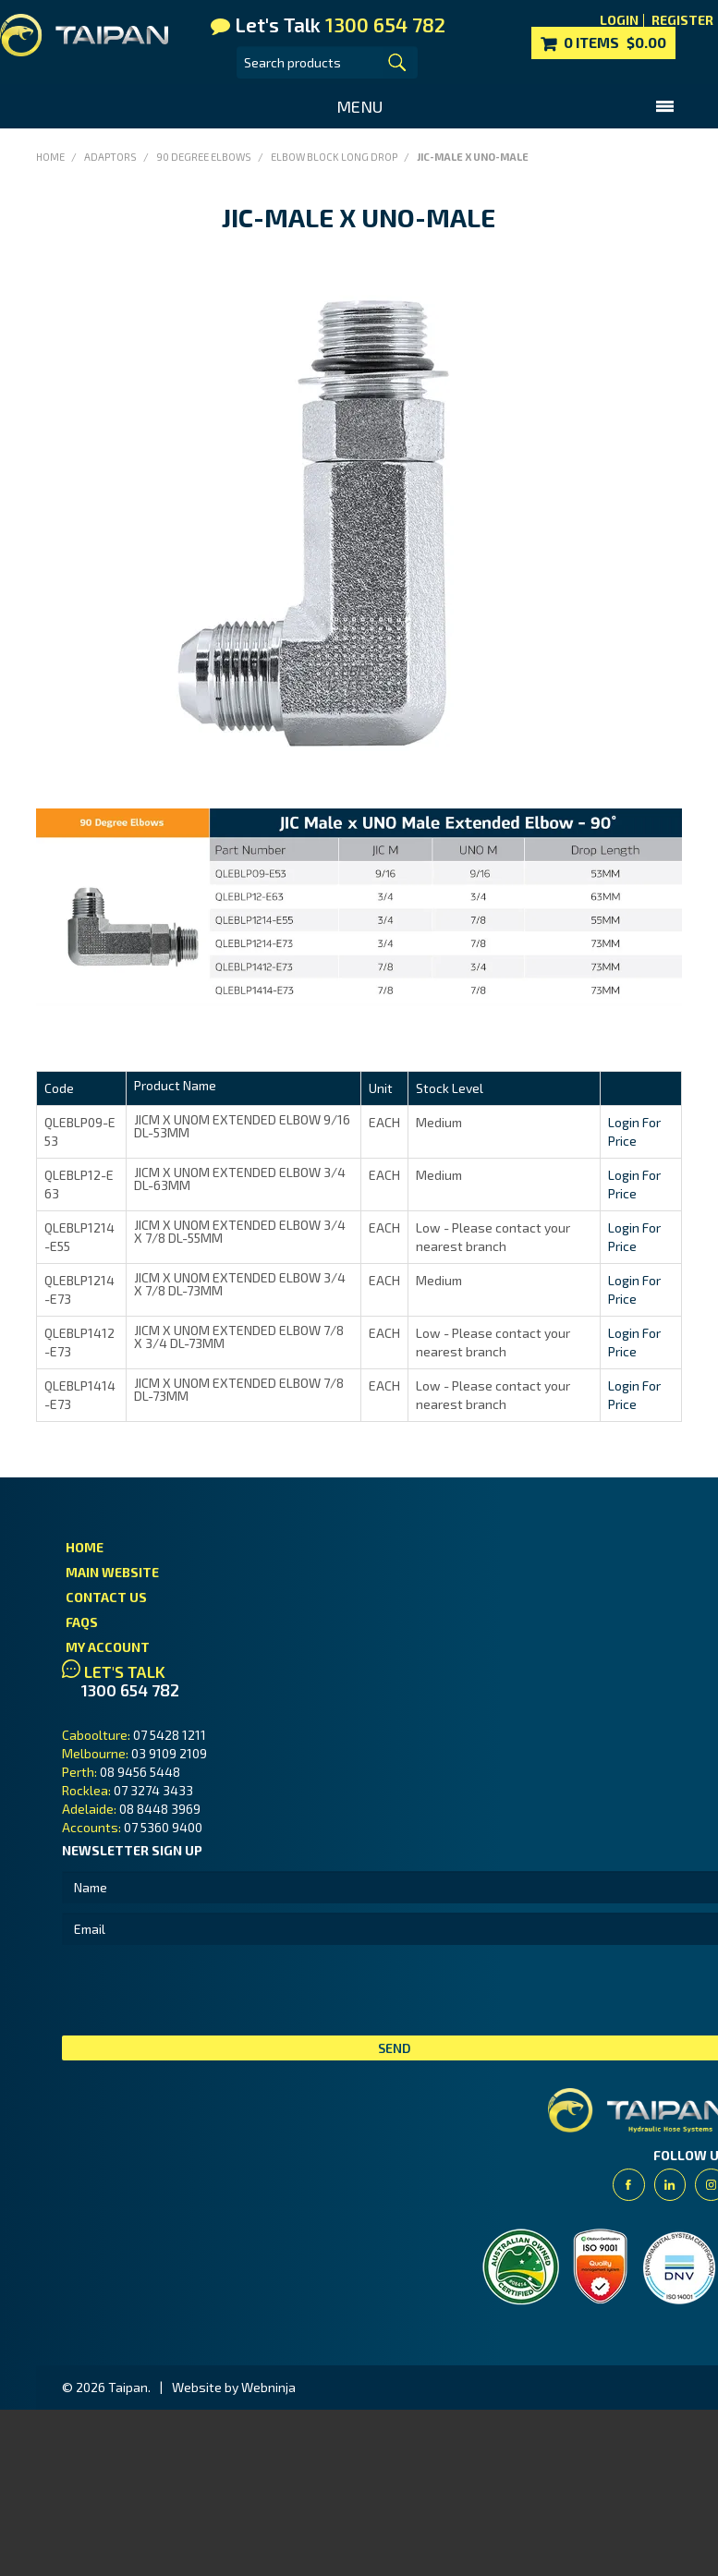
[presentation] (202, 1990)
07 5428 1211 (169, 1735)
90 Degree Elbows (203, 157)
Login (619, 20)
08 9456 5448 (140, 1772)
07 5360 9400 (163, 1827)
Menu (359, 106)
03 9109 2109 (169, 1753)
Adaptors (110, 157)
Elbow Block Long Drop (334, 157)
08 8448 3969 (160, 1809)
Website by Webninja (234, 2387)
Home (50, 157)
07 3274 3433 (153, 1790)
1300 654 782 (130, 1690)
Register (682, 20)
